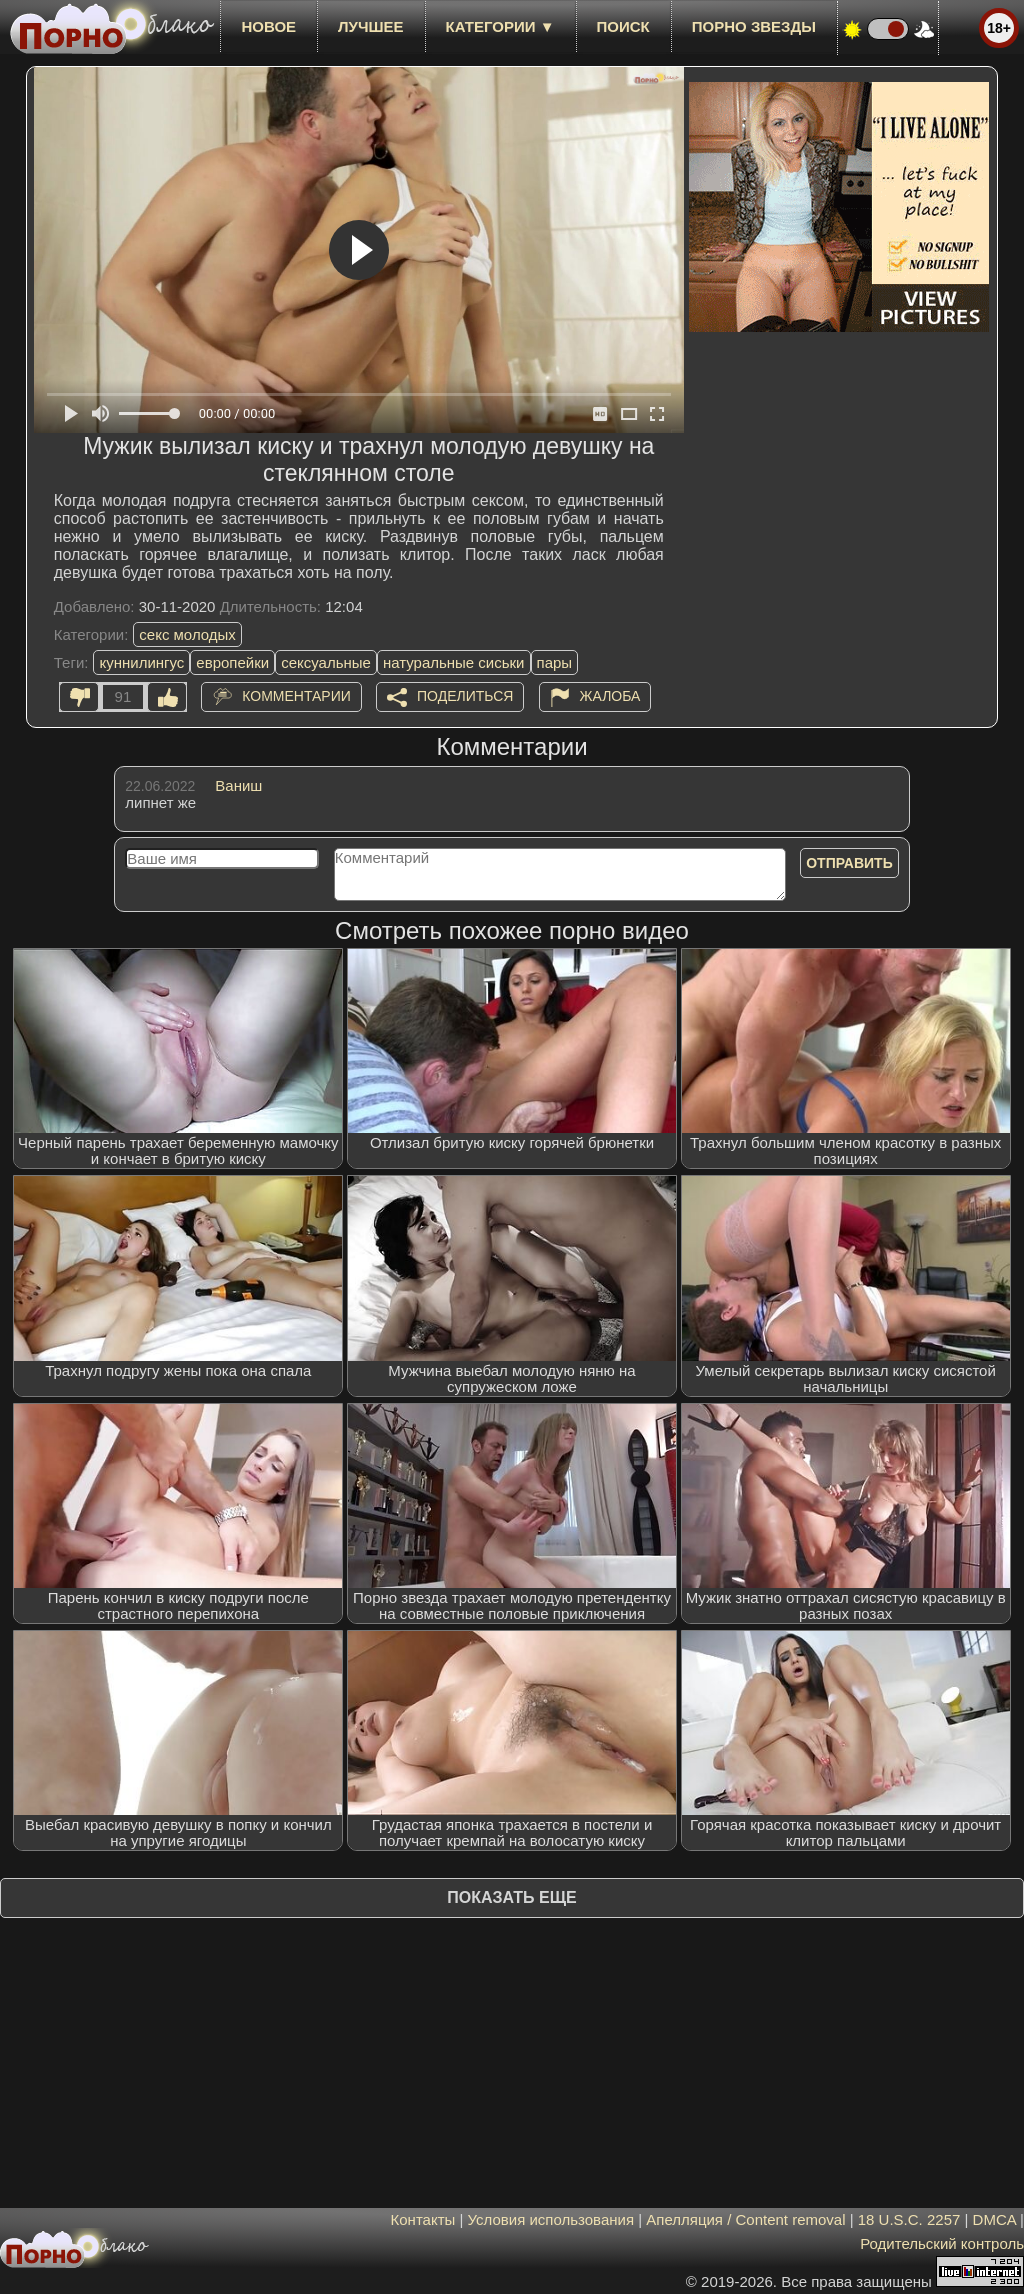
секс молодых (187, 634)
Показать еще (511, 1897)
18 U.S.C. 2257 (909, 2219)
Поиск (623, 26)
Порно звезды (754, 26)
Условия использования (551, 2219)
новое (268, 26)
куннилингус (141, 662)
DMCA (994, 2219)
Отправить (849, 863)
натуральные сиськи (454, 662)
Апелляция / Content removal (745, 2219)
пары (555, 662)
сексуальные (326, 662)
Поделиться (465, 696)
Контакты (423, 2219)
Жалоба (610, 696)
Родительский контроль (942, 2243)
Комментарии (296, 696)
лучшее (370, 26)
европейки (232, 662)
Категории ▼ (500, 26)
